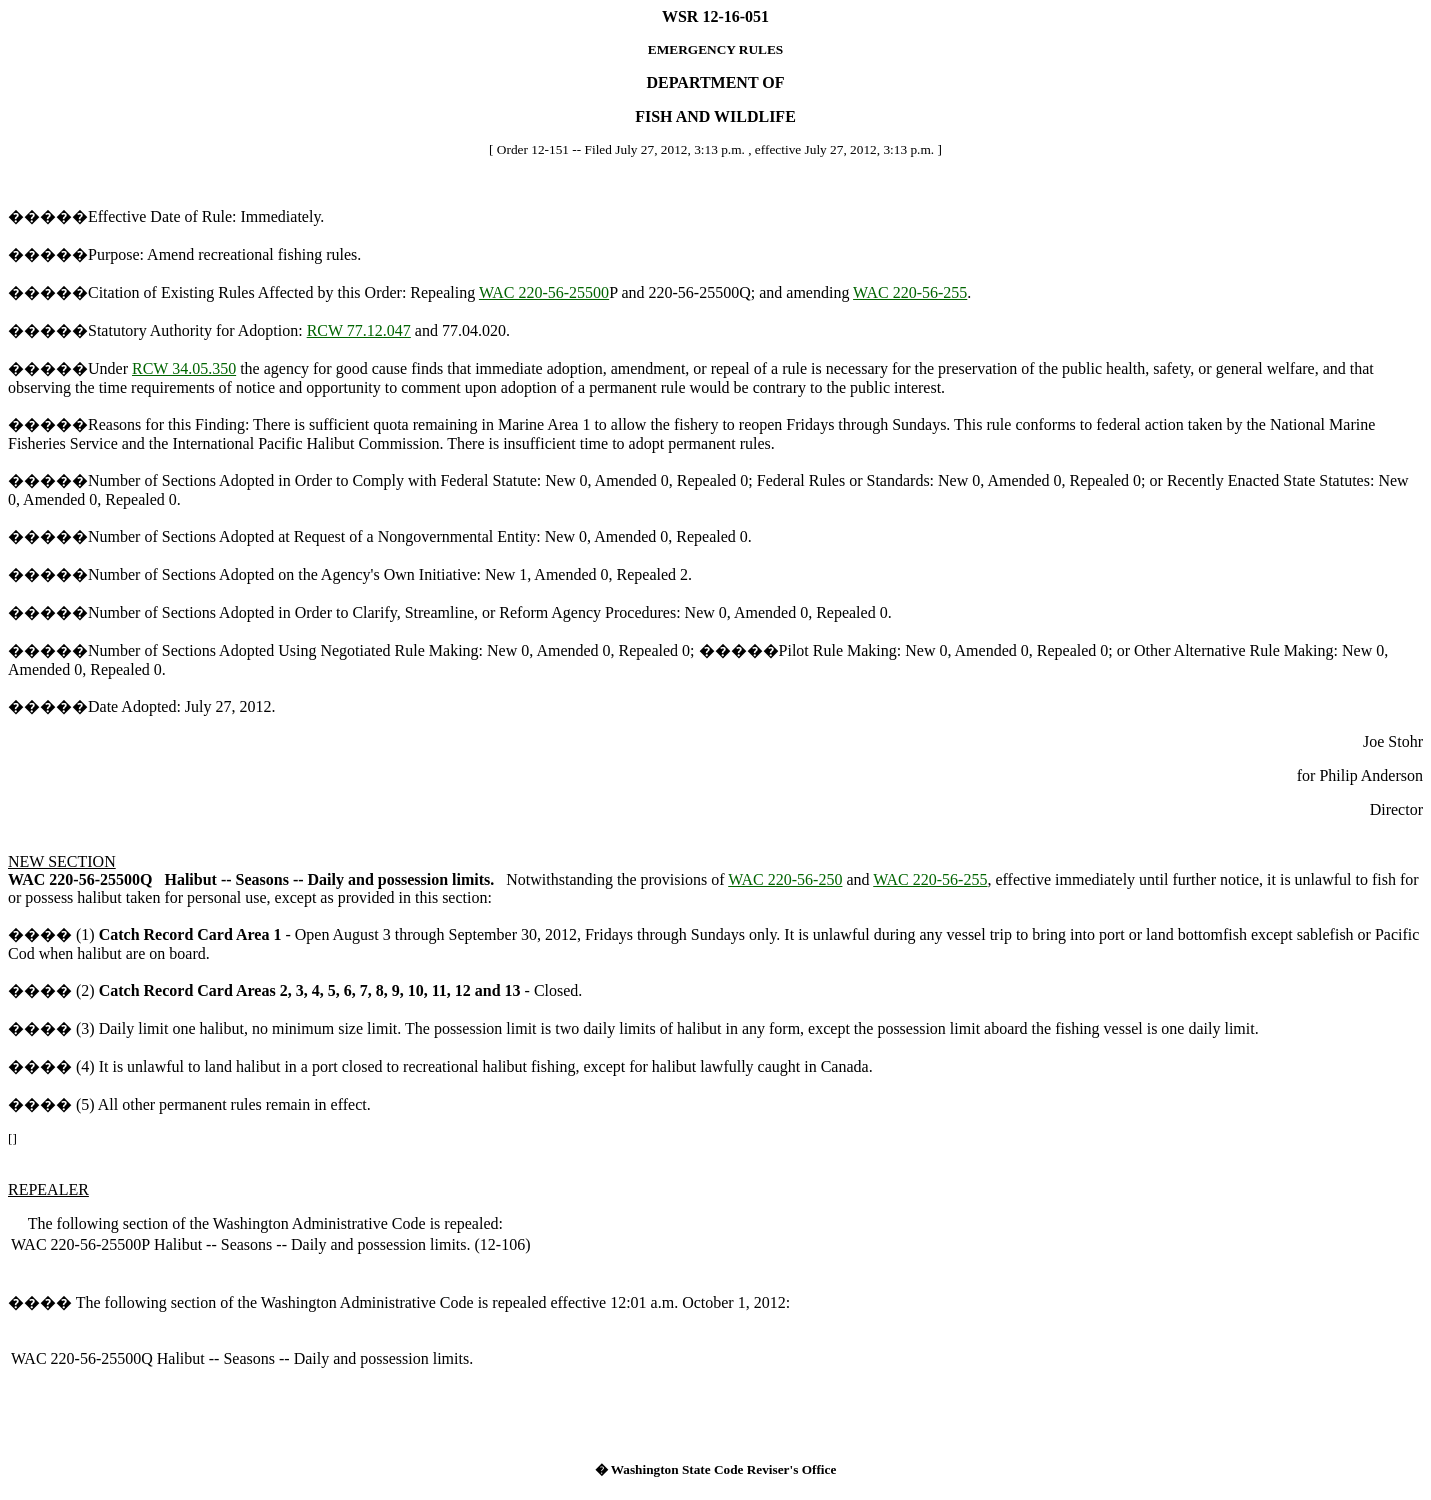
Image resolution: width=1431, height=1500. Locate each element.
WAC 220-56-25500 (544, 292)
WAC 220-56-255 (910, 292)
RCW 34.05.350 (184, 368)
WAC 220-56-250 (785, 879)
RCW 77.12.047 (359, 330)
